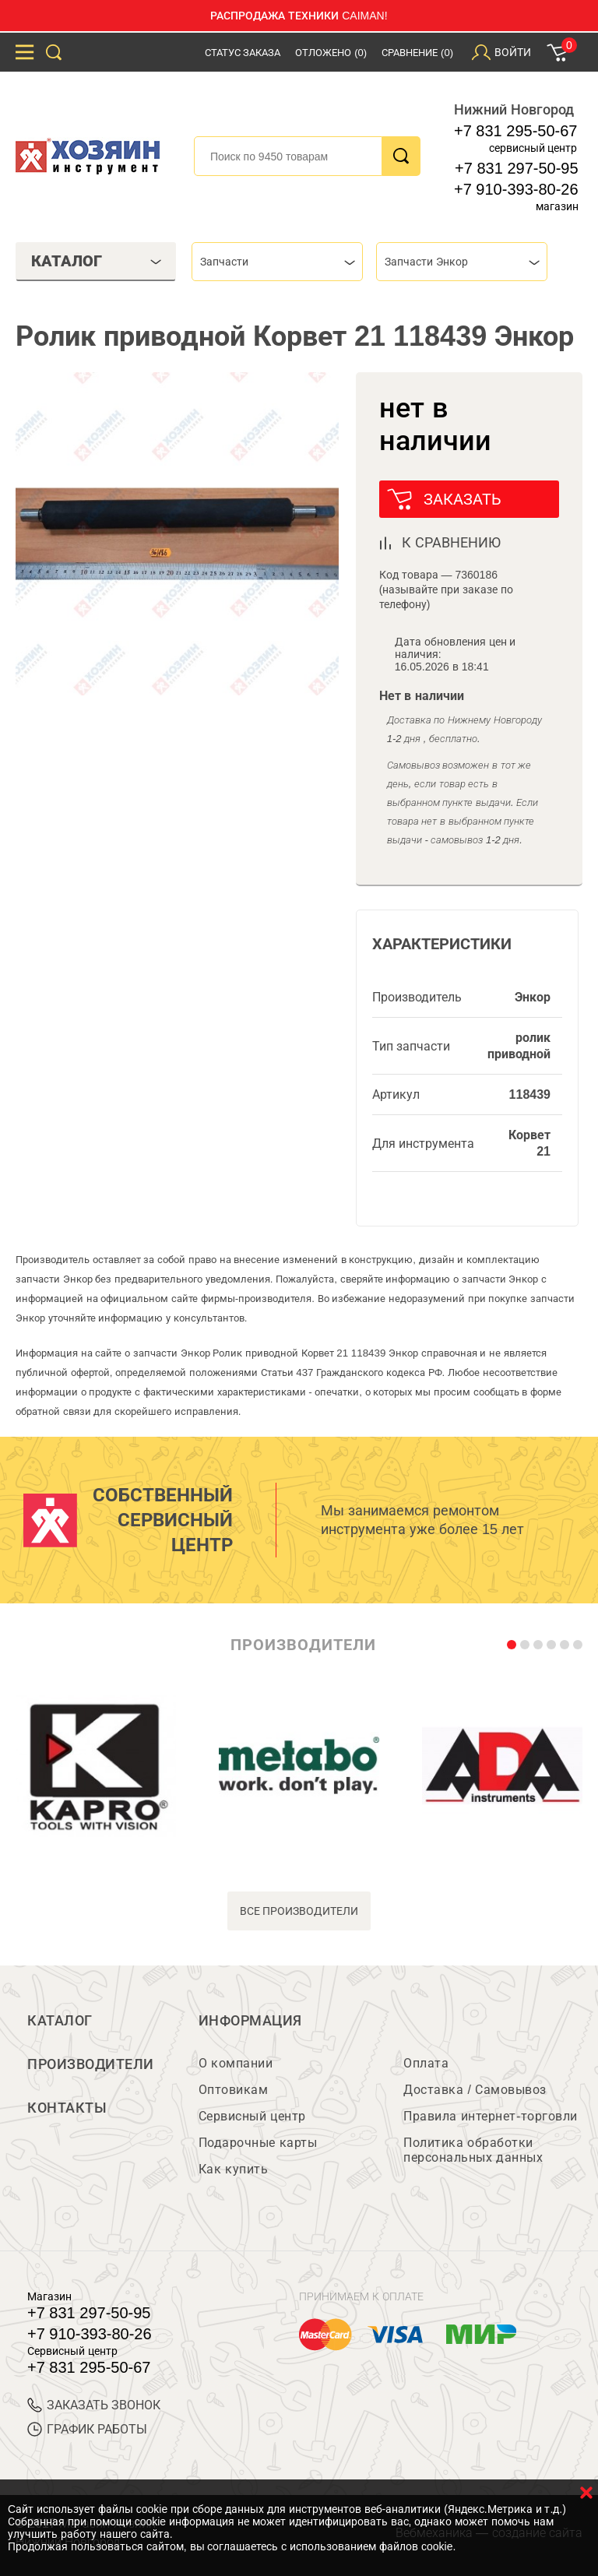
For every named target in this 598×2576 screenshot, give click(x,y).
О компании (236, 2063)
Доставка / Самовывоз (474, 2089)
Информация (250, 2021)
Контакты (67, 2108)
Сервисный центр (252, 2116)
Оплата (425, 2063)
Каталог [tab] (96, 260)
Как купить (233, 2169)
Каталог (60, 2021)
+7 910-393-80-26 (516, 189)
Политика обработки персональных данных (473, 2150)
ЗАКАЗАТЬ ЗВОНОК (93, 2405)
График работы (87, 2429)
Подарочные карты (258, 2142)
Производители (90, 2064)
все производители (299, 1911)
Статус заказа (243, 52)
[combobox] (277, 261)
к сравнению (451, 543)
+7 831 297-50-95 (516, 168)
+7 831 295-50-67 (515, 130)
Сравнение (417, 52)
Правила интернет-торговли (490, 2116)
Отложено (331, 52)
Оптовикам (234, 2089)
